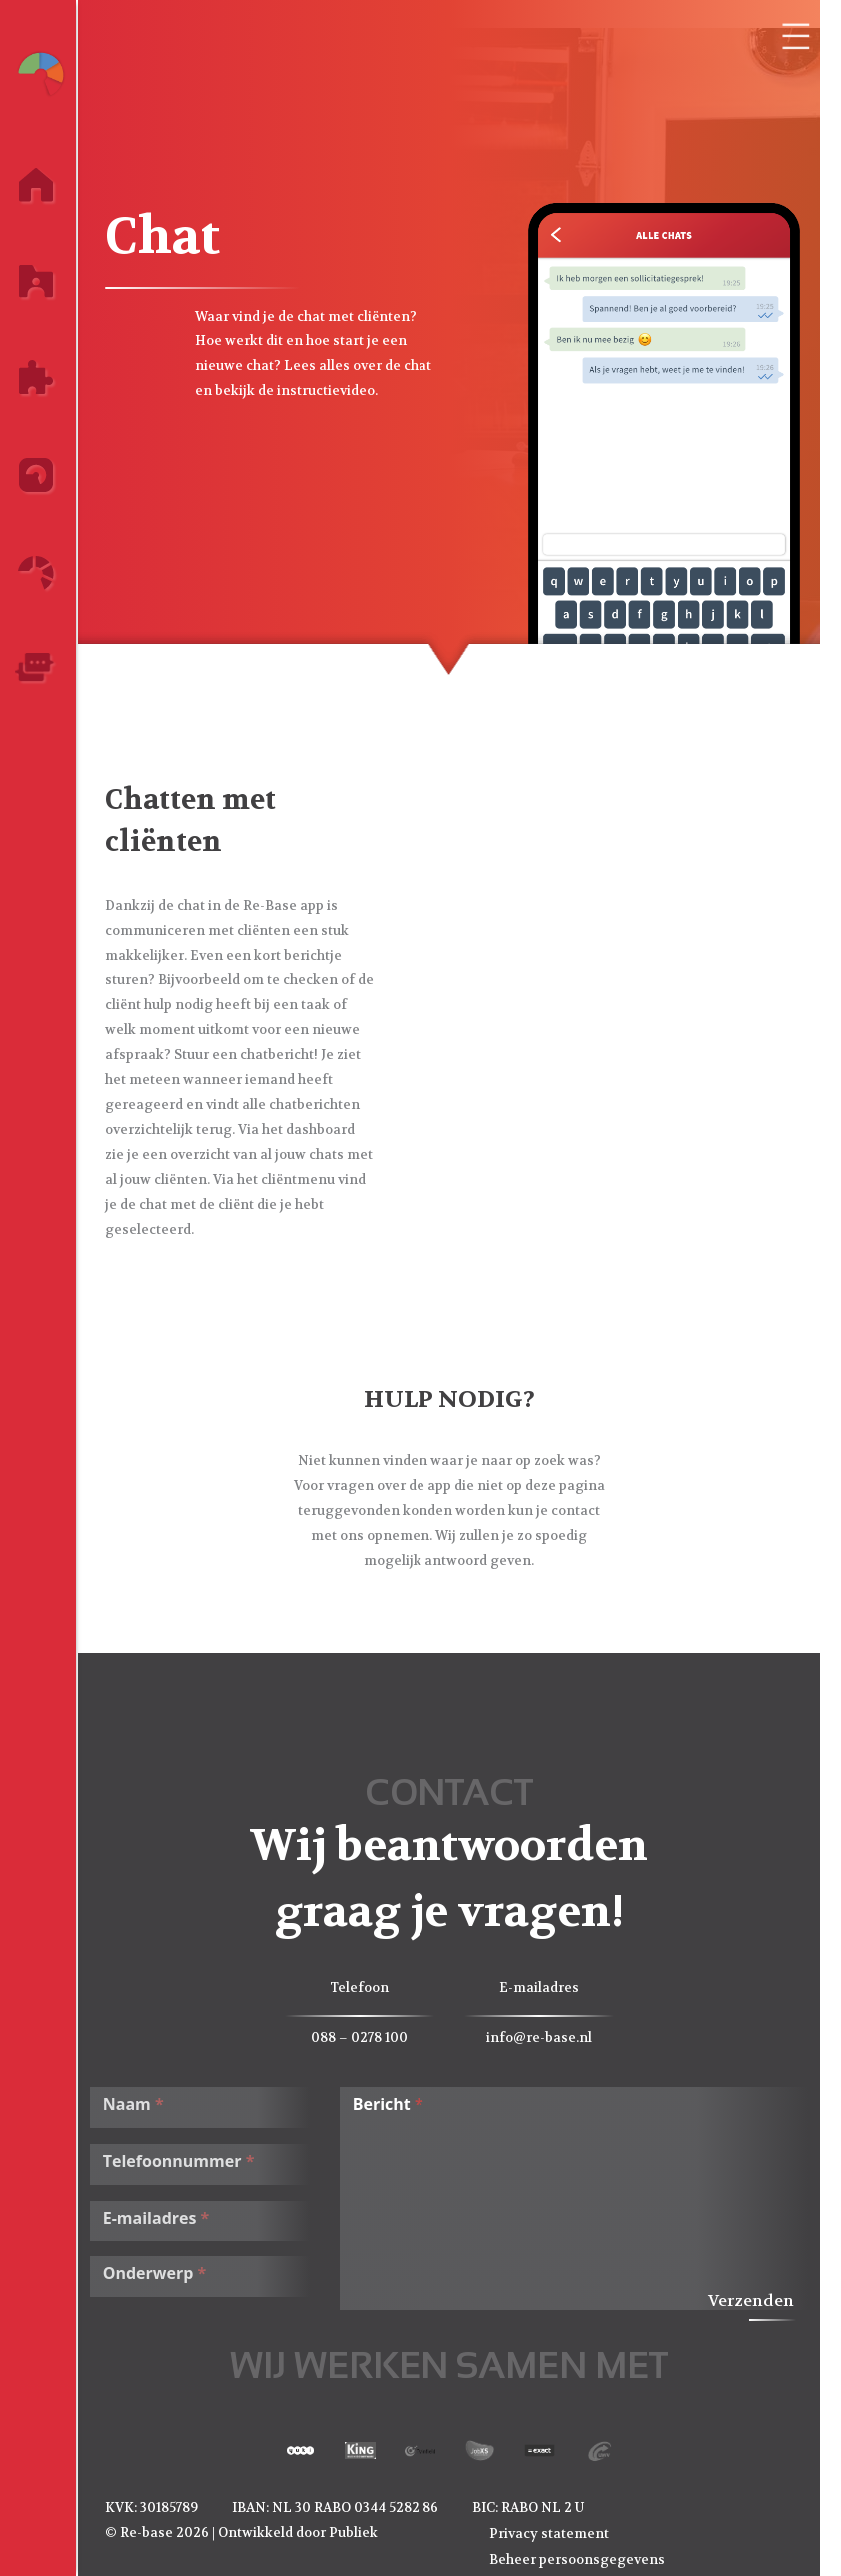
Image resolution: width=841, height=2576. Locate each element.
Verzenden (762, 2300)
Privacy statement (560, 2532)
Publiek (364, 2531)
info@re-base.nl (550, 2037)
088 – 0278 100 (371, 2037)
